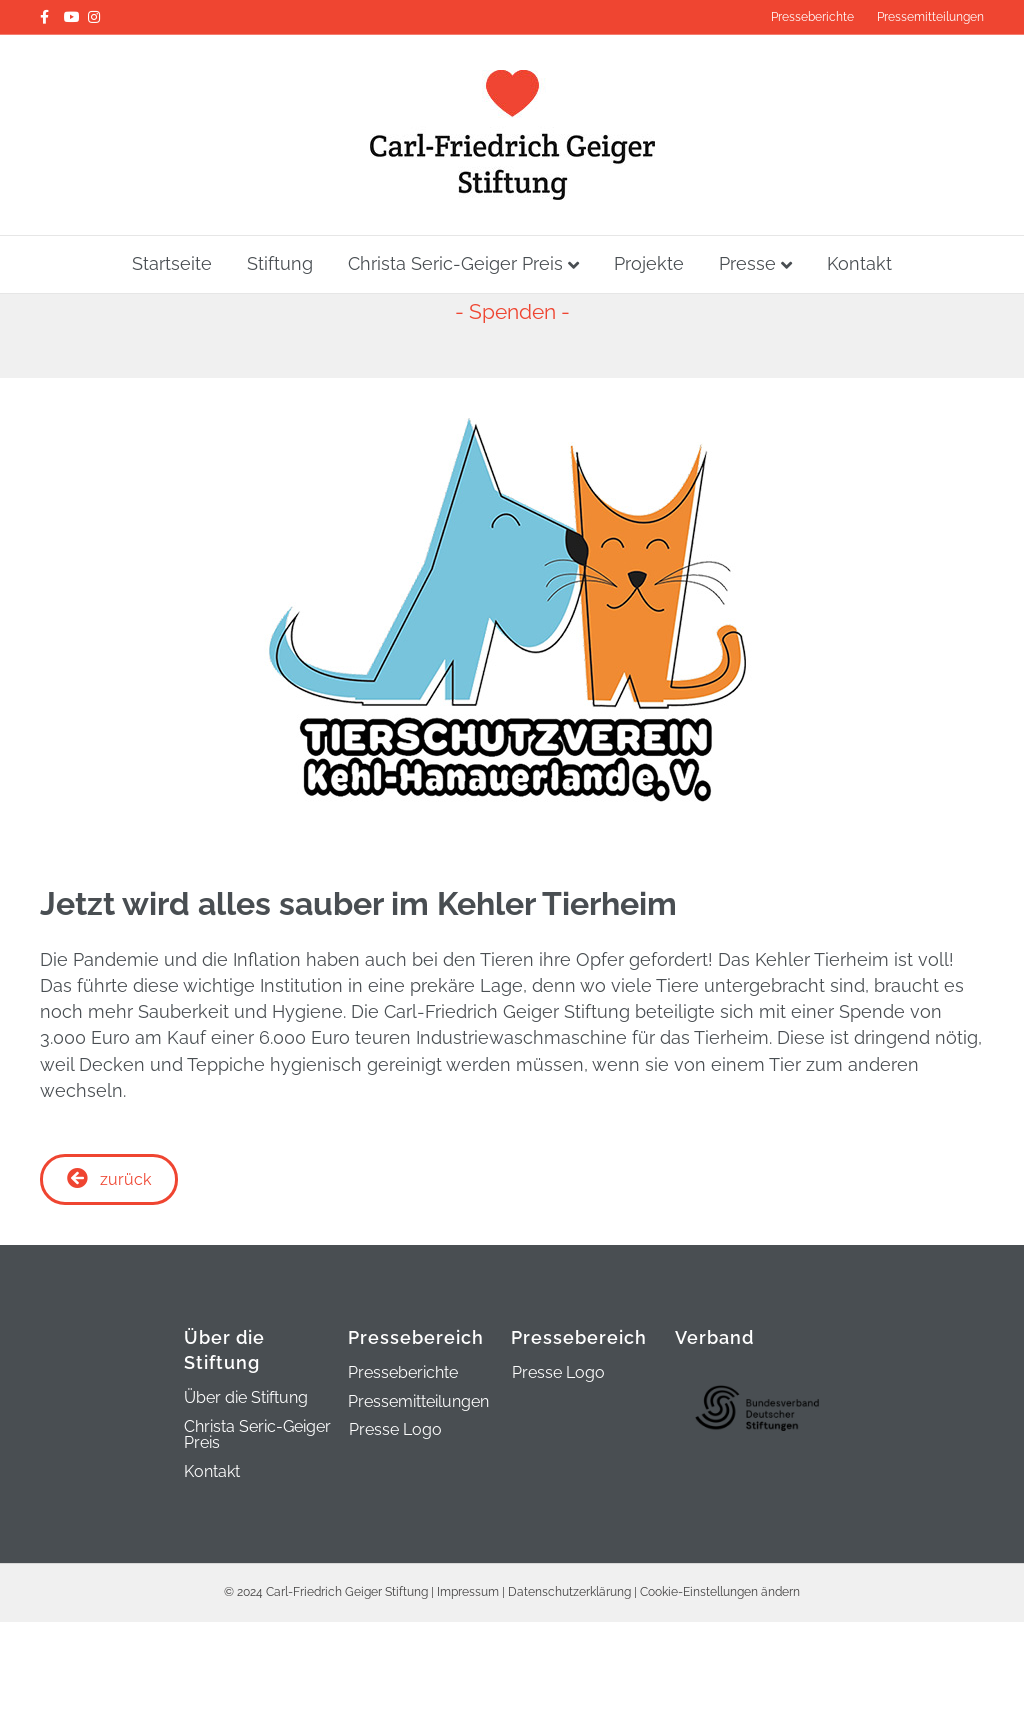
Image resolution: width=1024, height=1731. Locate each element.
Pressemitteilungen (930, 17)
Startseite (172, 263)
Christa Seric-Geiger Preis (455, 263)
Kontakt (859, 263)
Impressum (468, 1598)
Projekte (649, 263)
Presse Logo (395, 1435)
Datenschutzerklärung (569, 1598)
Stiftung (280, 263)
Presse (747, 263)
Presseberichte (812, 17)
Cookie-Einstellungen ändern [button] (720, 1598)
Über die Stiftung (246, 1404)
